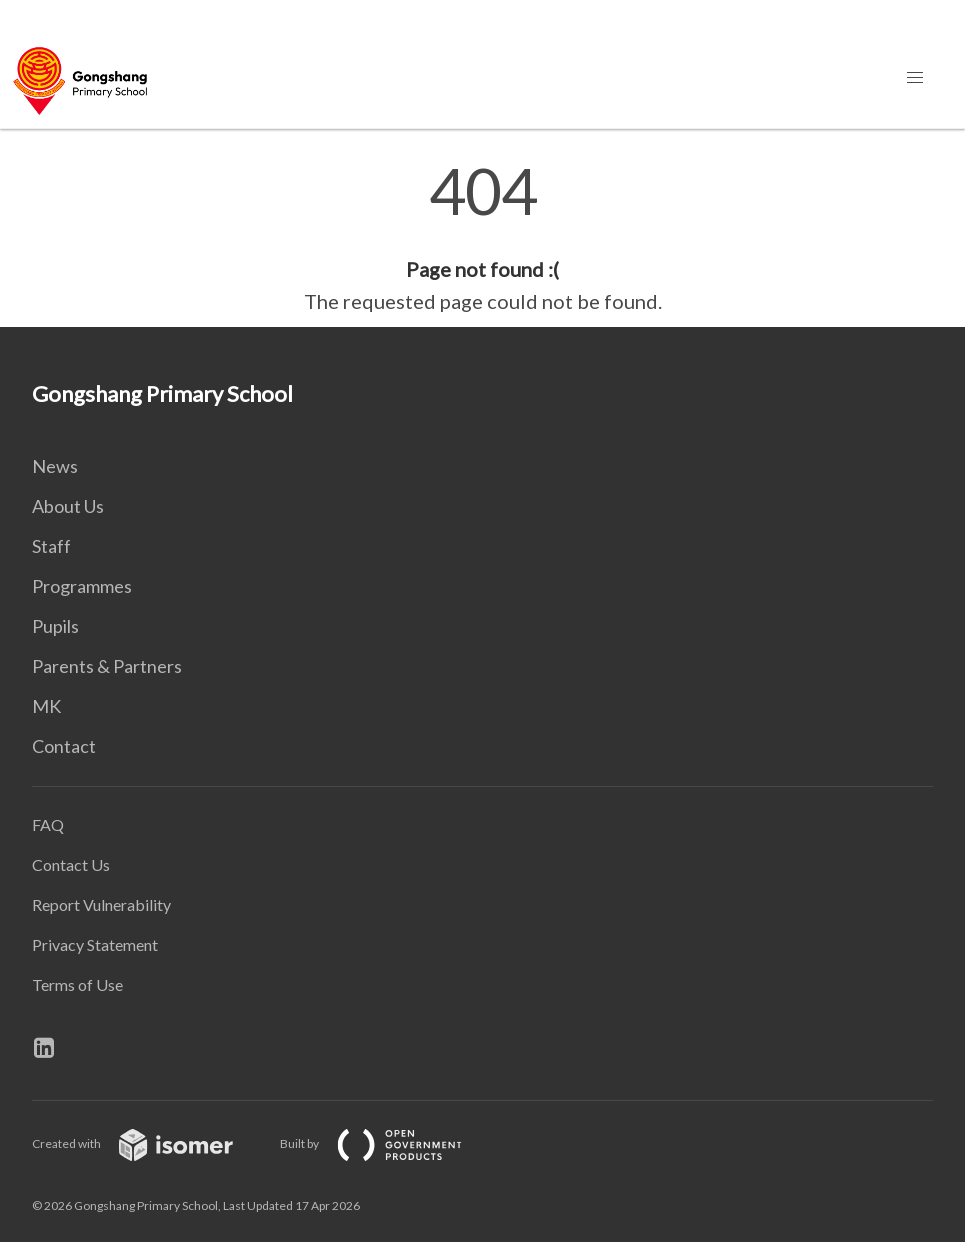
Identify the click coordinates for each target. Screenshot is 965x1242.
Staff (51, 546)
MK (46, 706)
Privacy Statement (95, 944)
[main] (482, 238)
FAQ (48, 824)
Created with (148, 1143)
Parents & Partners (107, 666)
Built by (387, 1143)
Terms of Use (77, 984)
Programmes (82, 586)
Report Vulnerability (101, 904)
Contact (64, 746)
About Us (68, 506)
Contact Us (71, 864)
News (55, 466)
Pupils (55, 626)
